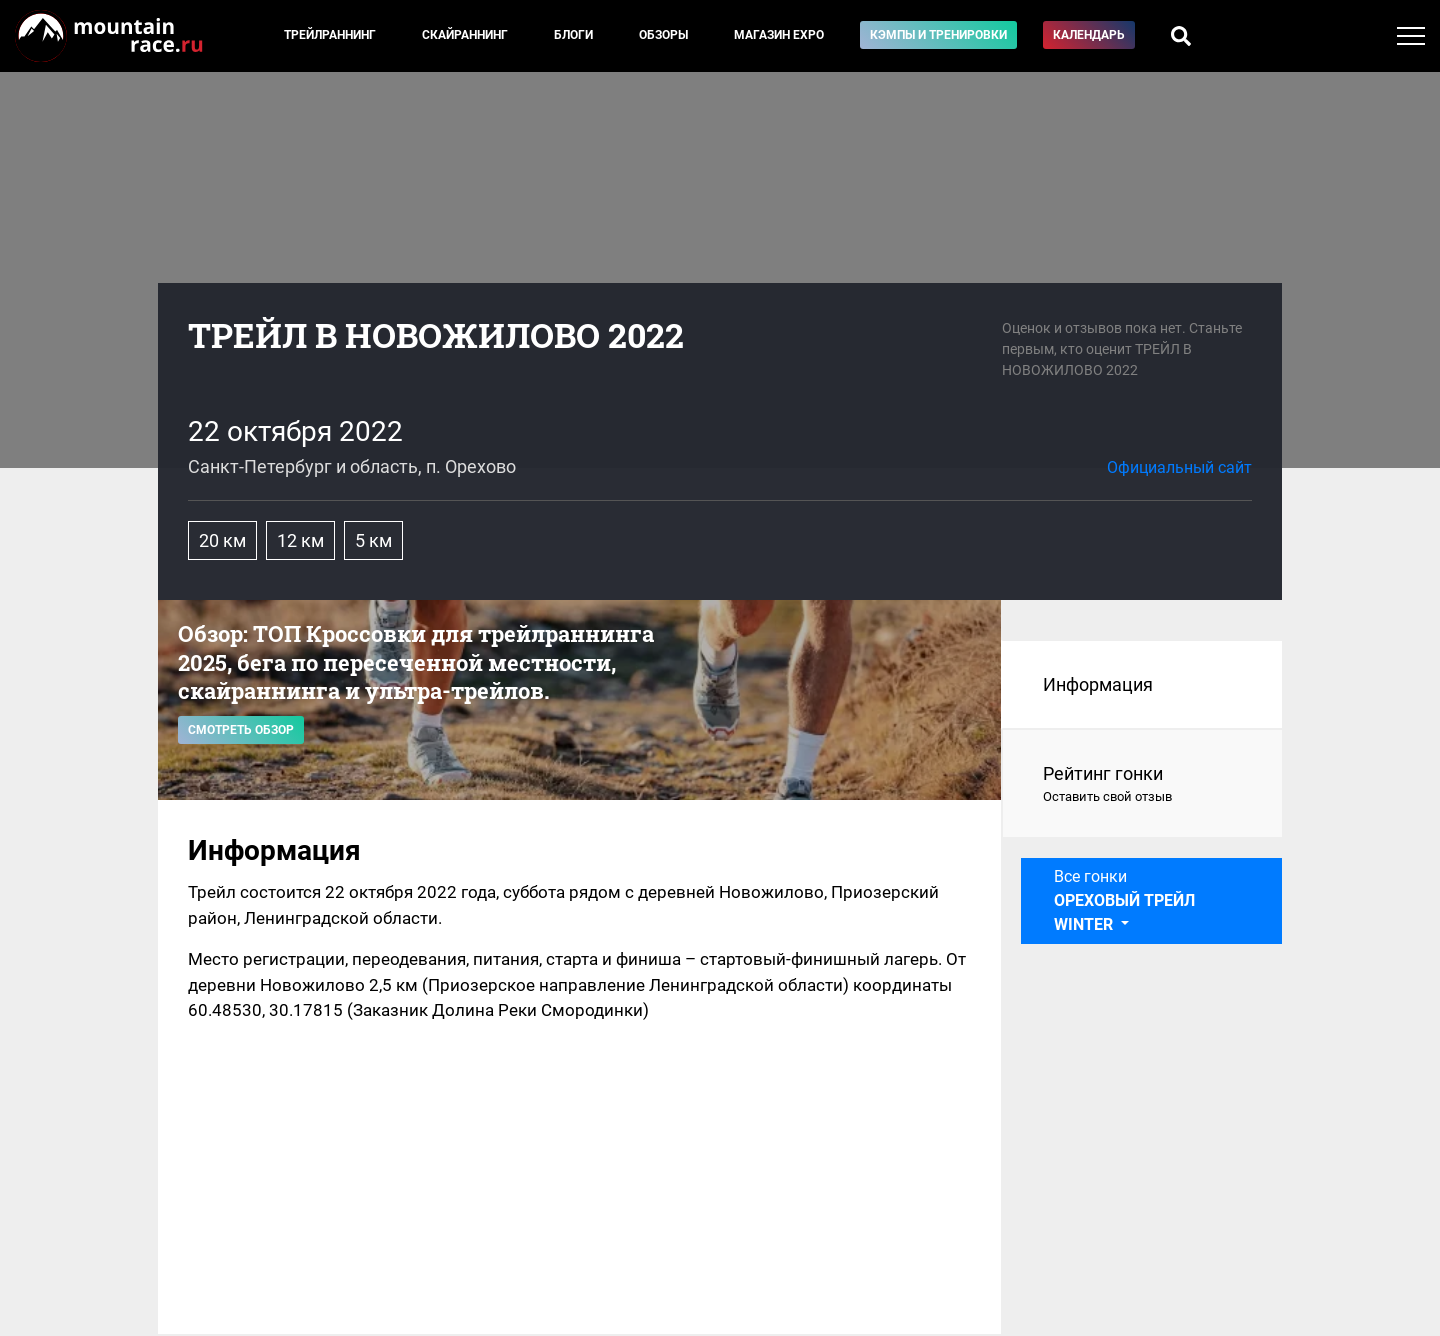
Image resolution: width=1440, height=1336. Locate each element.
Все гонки (1124, 900)
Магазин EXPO (779, 35)
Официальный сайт (1179, 467)
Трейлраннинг (330, 35)
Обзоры (663, 35)
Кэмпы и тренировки (938, 35)
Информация (1098, 684)
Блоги (573, 35)
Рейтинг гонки (1142, 785)
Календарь (1089, 35)
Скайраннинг (465, 35)
